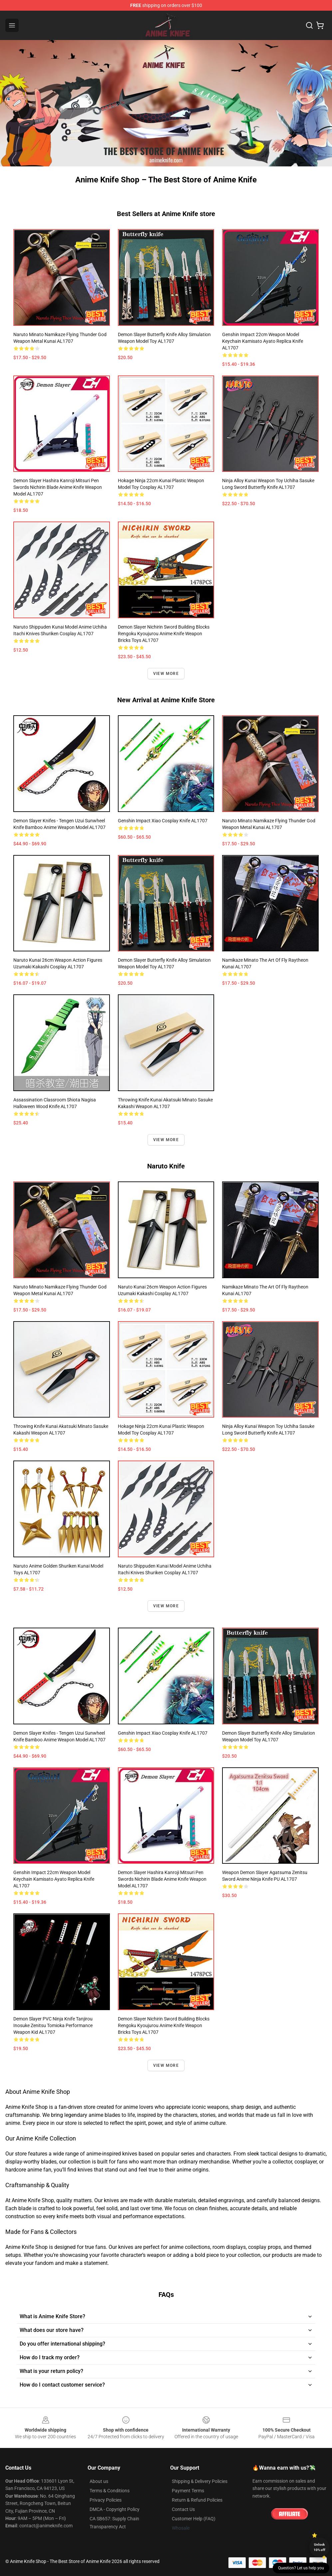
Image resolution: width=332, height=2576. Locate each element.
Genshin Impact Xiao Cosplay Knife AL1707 (162, 820)
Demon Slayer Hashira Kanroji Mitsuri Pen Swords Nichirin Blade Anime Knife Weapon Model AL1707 (57, 487)
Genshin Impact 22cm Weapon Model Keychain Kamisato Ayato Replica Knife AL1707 (262, 341)
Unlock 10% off (319, 2547)
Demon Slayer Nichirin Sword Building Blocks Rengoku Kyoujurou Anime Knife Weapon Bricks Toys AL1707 (163, 633)
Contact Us (183, 2509)
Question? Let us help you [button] (301, 2568)
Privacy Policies (106, 2500)
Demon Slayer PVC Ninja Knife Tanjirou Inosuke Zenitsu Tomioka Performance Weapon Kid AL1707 (53, 2025)
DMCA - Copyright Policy (115, 2509)
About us (99, 2481)
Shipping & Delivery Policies (199, 2481)
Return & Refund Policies (197, 2500)
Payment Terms (188, 2490)
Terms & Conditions (110, 2490)
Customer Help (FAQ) (193, 2518)
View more (166, 673)
